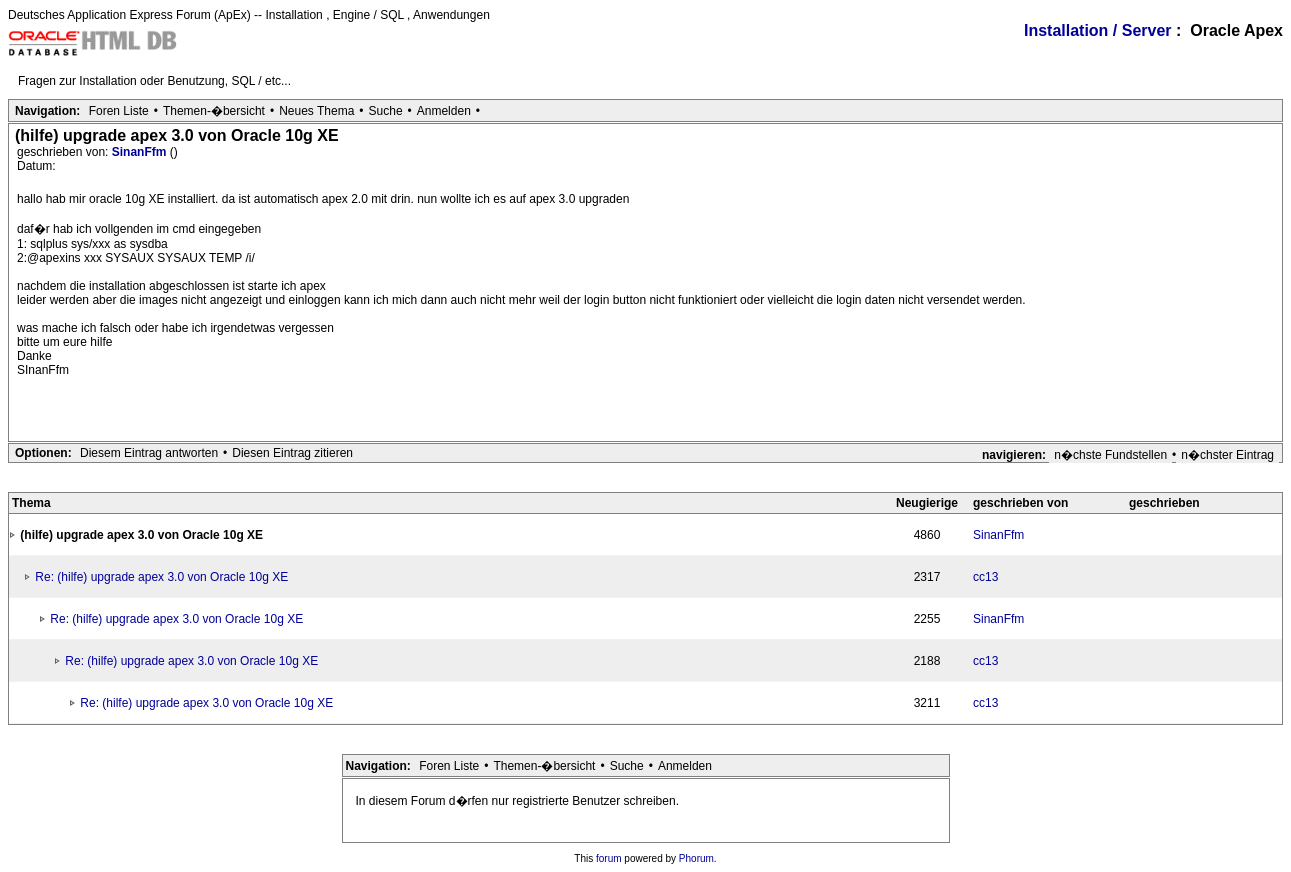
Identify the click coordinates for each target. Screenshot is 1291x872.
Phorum (696, 858)
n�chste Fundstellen (1110, 455)
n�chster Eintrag (1227, 455)
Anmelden (444, 111)
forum (609, 858)
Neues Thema (316, 111)
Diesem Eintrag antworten (149, 453)
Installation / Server (1098, 30)
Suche (386, 111)
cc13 (985, 577)
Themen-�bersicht (214, 111)
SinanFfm (141, 152)
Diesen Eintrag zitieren (292, 453)
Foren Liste (119, 111)
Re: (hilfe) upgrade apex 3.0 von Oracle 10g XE (161, 577)
